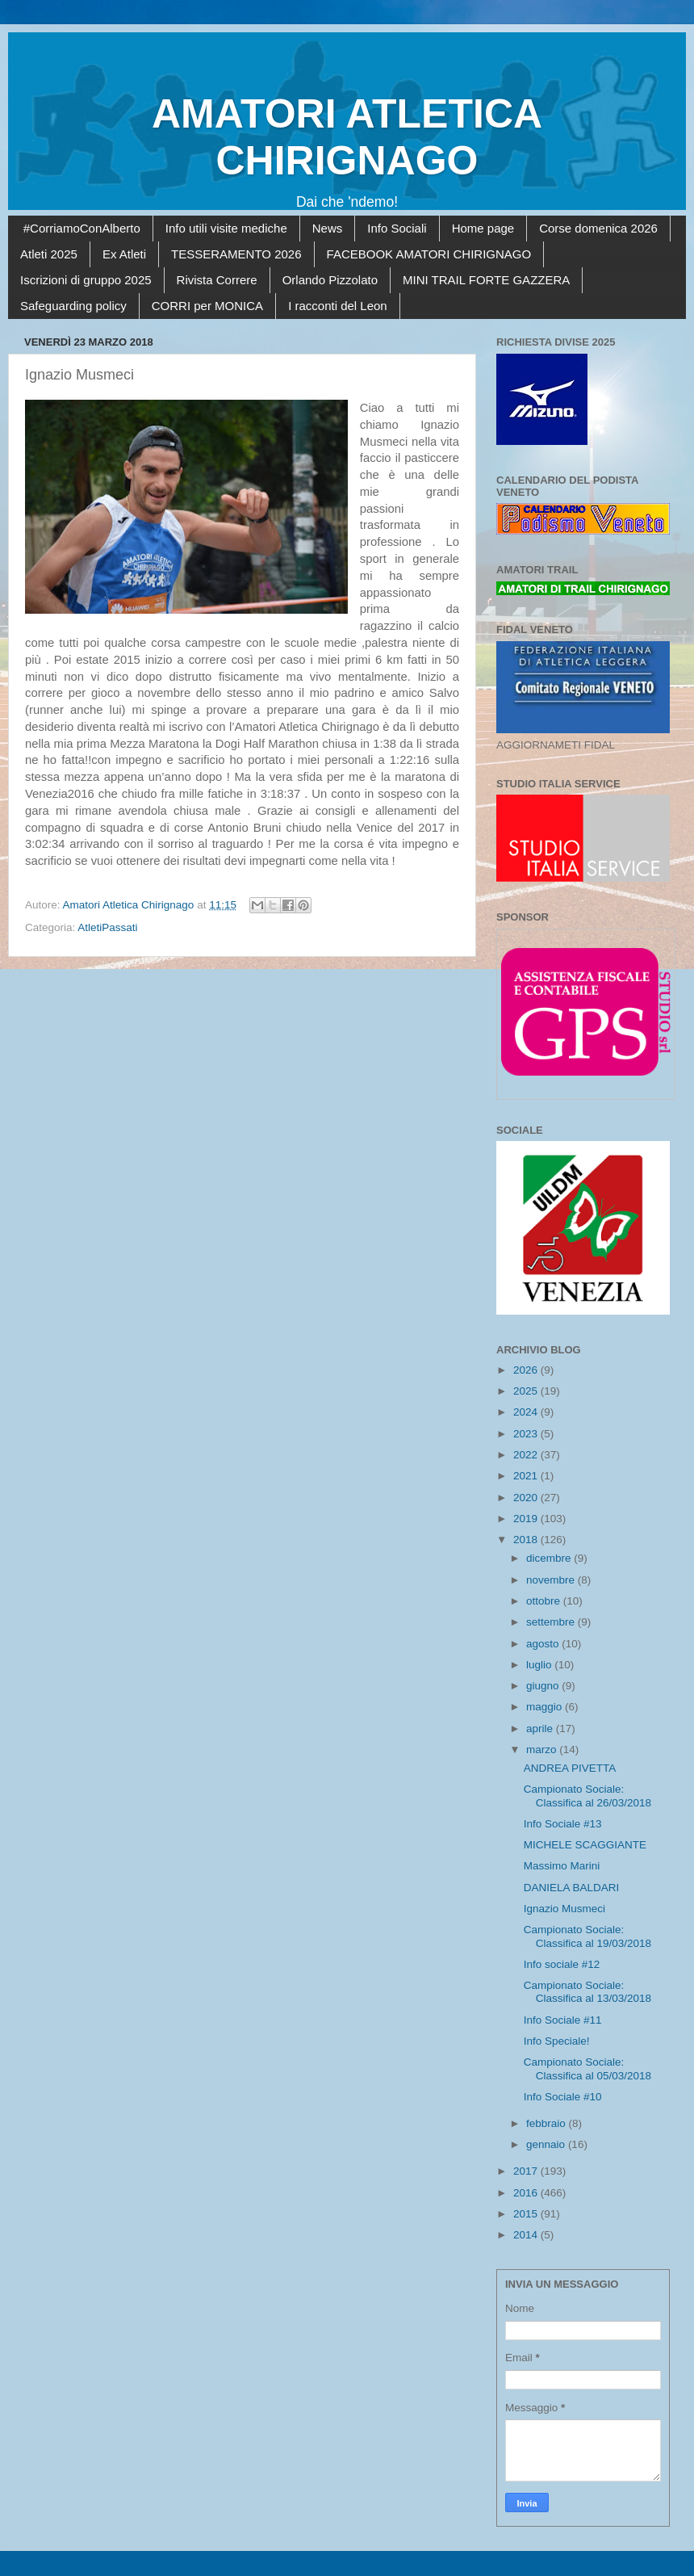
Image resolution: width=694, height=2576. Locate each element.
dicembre (550, 1558)
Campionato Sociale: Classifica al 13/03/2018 (587, 1991)
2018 (527, 1539)
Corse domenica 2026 (598, 228)
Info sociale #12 (562, 1964)
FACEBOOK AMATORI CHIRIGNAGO (429, 254)
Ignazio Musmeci (564, 1909)
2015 (527, 2214)
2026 (527, 1370)
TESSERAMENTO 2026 (236, 254)
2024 (527, 1412)
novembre (552, 1580)
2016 (527, 2193)
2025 (527, 1391)
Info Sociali (396, 228)
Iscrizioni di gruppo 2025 (86, 280)
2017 (527, 2171)
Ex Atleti (124, 254)
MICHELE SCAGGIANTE (585, 1845)
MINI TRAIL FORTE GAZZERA (486, 280)
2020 (527, 1497)
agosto (544, 1644)
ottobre (544, 1601)
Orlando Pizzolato (330, 280)
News (327, 228)
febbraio (547, 2123)
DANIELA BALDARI (572, 1888)
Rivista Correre (217, 280)
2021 (527, 1476)
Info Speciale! (557, 2041)
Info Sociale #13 (563, 1824)
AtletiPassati (107, 927)
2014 (527, 2235)
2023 (527, 1434)
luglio (540, 1665)
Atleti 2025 (48, 254)
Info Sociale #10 (563, 2097)
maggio (545, 1707)
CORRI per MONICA (207, 306)
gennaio (547, 2144)
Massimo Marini (562, 1866)
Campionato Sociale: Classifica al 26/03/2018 (587, 1795)
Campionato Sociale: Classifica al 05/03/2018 (587, 2068)
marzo (542, 1749)
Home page (483, 228)
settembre (552, 1622)
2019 (527, 1518)
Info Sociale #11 (563, 2020)
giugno (544, 1686)
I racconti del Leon (337, 306)
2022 (527, 1455)
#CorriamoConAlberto (81, 228)
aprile (541, 1728)
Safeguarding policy (73, 306)
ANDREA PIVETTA (570, 1768)
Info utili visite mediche (226, 228)
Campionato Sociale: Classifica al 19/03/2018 (587, 1936)
